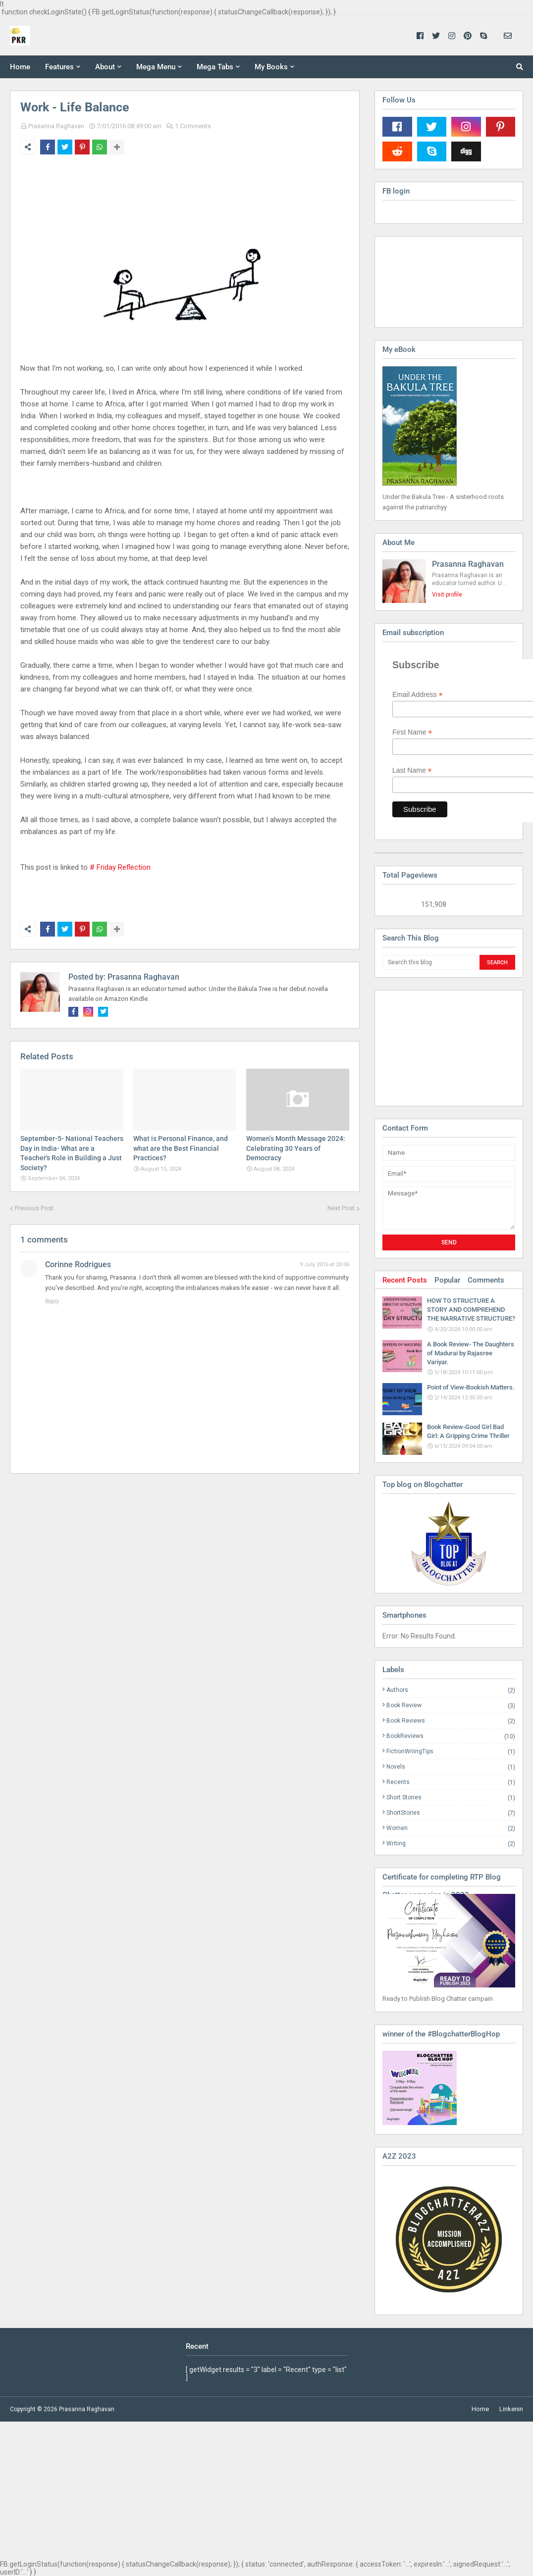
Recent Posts (404, 1280)
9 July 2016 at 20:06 (324, 1264)
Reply (52, 1301)
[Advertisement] (431, 1047)
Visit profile (447, 594)
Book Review (450, 1705)
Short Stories (450, 1797)
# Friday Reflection (120, 867)
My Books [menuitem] (271, 66)
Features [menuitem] (59, 66)
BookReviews (450, 1736)
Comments (486, 1280)
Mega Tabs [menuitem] (215, 66)
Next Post (341, 1208)
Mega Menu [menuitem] (155, 66)
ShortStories (450, 1813)
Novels (450, 1767)
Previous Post (34, 1208)
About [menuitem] (105, 66)
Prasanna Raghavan (56, 126)
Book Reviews (450, 1721)
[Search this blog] (429, 962)
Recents (450, 1782)
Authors (450, 1690)
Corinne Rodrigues (78, 1264)
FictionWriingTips (450, 1751)
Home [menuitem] (20, 66)
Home (480, 2409)
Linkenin (511, 2409)
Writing (450, 1843)
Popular (447, 1280)
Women (450, 1828)
